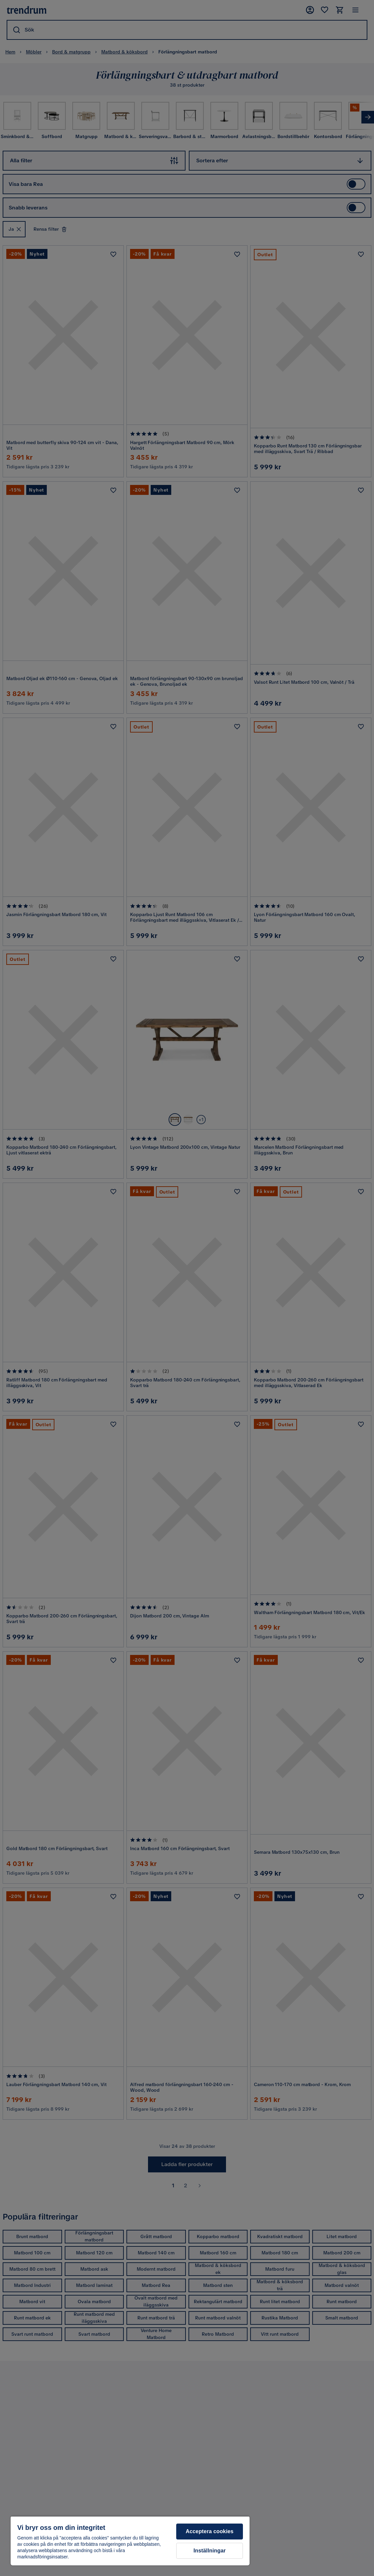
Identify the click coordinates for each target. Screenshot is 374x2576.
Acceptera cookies (210, 2531)
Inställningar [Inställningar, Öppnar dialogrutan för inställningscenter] (209, 2550)
